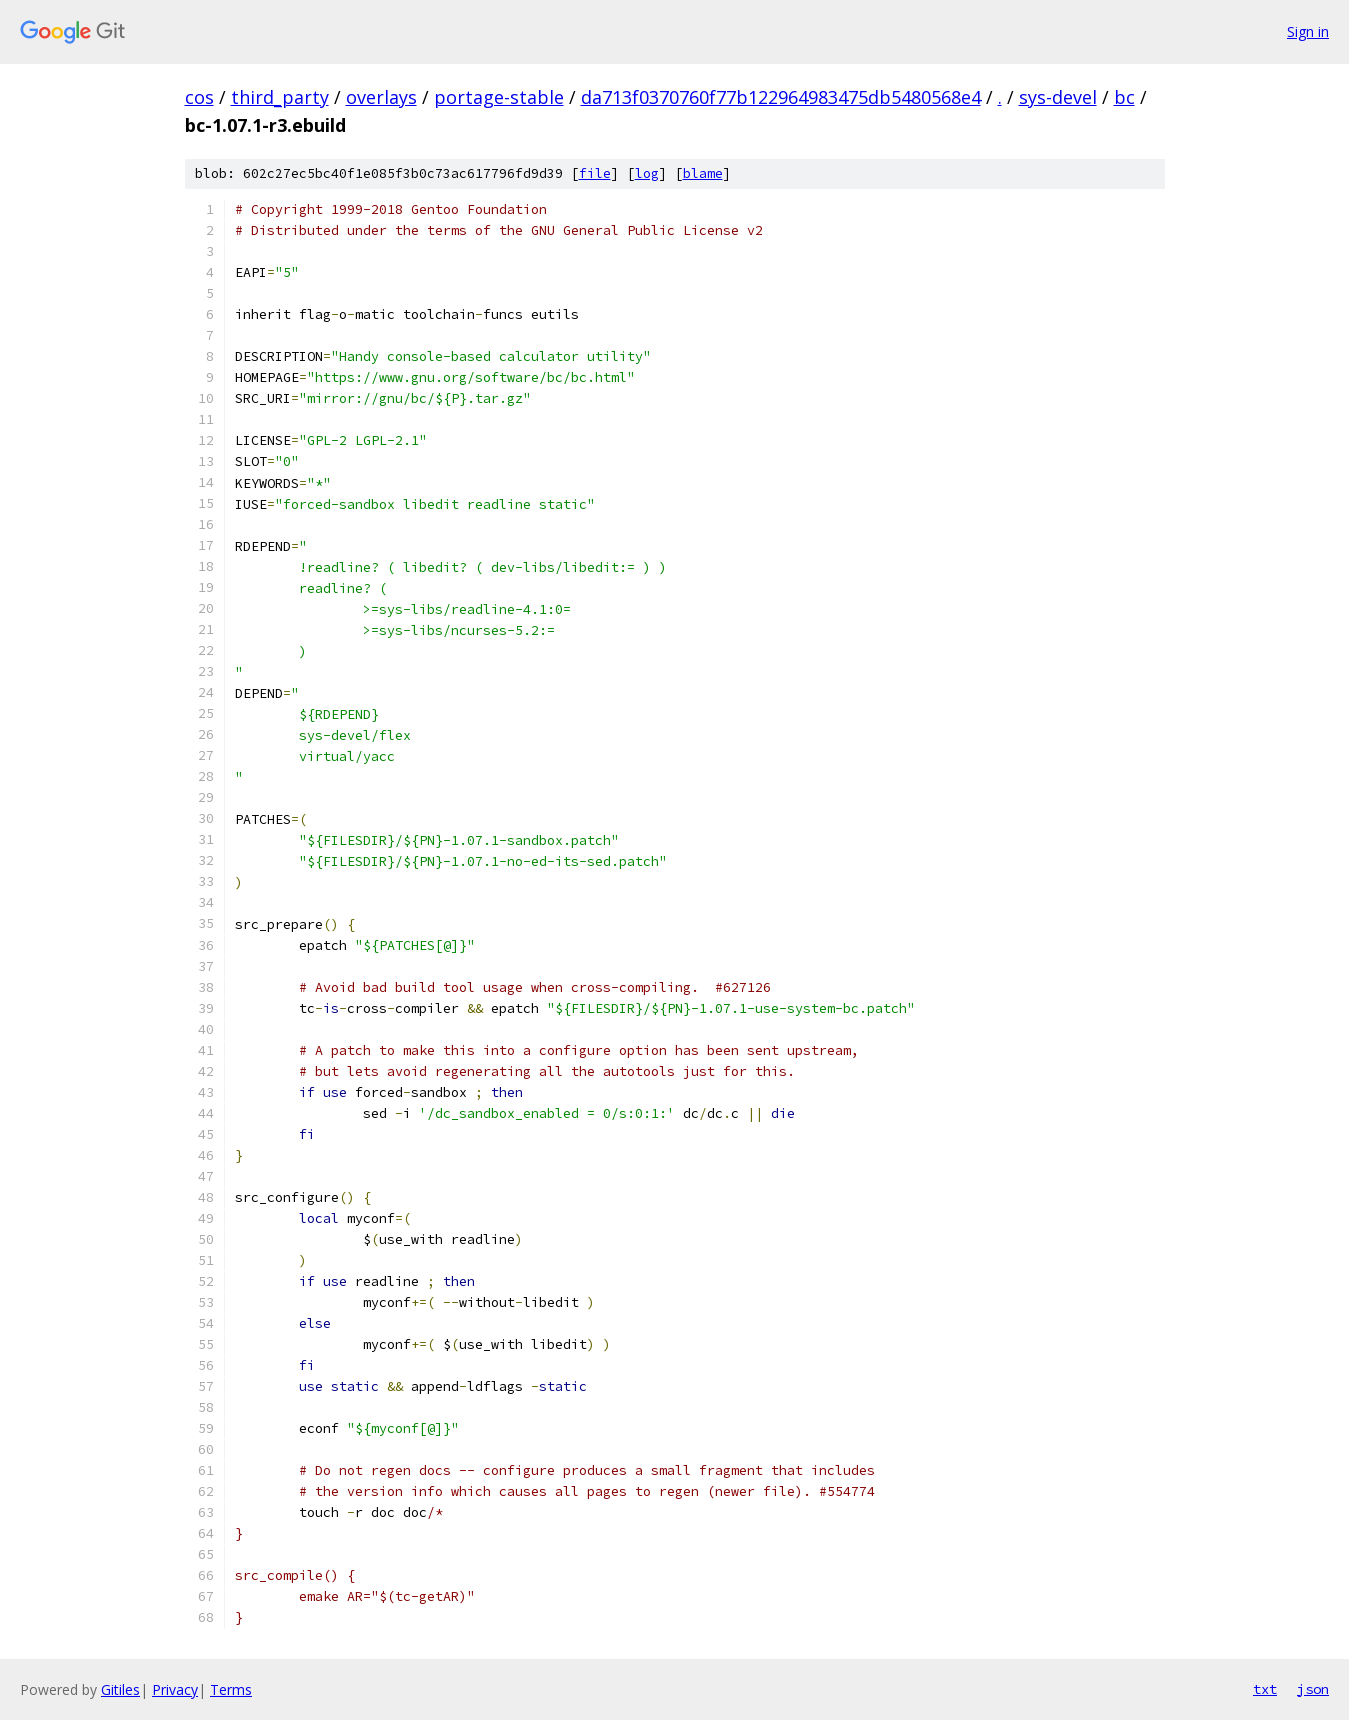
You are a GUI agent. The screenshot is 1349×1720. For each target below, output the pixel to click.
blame (703, 173)
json (1313, 1689)
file (595, 173)
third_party (280, 97)
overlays (381, 97)
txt (1265, 1689)
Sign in (1308, 31)
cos (199, 97)
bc (1124, 97)
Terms (231, 1689)
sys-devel (1058, 97)
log (647, 173)
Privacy (175, 1689)
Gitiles (120, 1689)
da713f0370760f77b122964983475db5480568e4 (781, 97)
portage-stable (499, 97)
